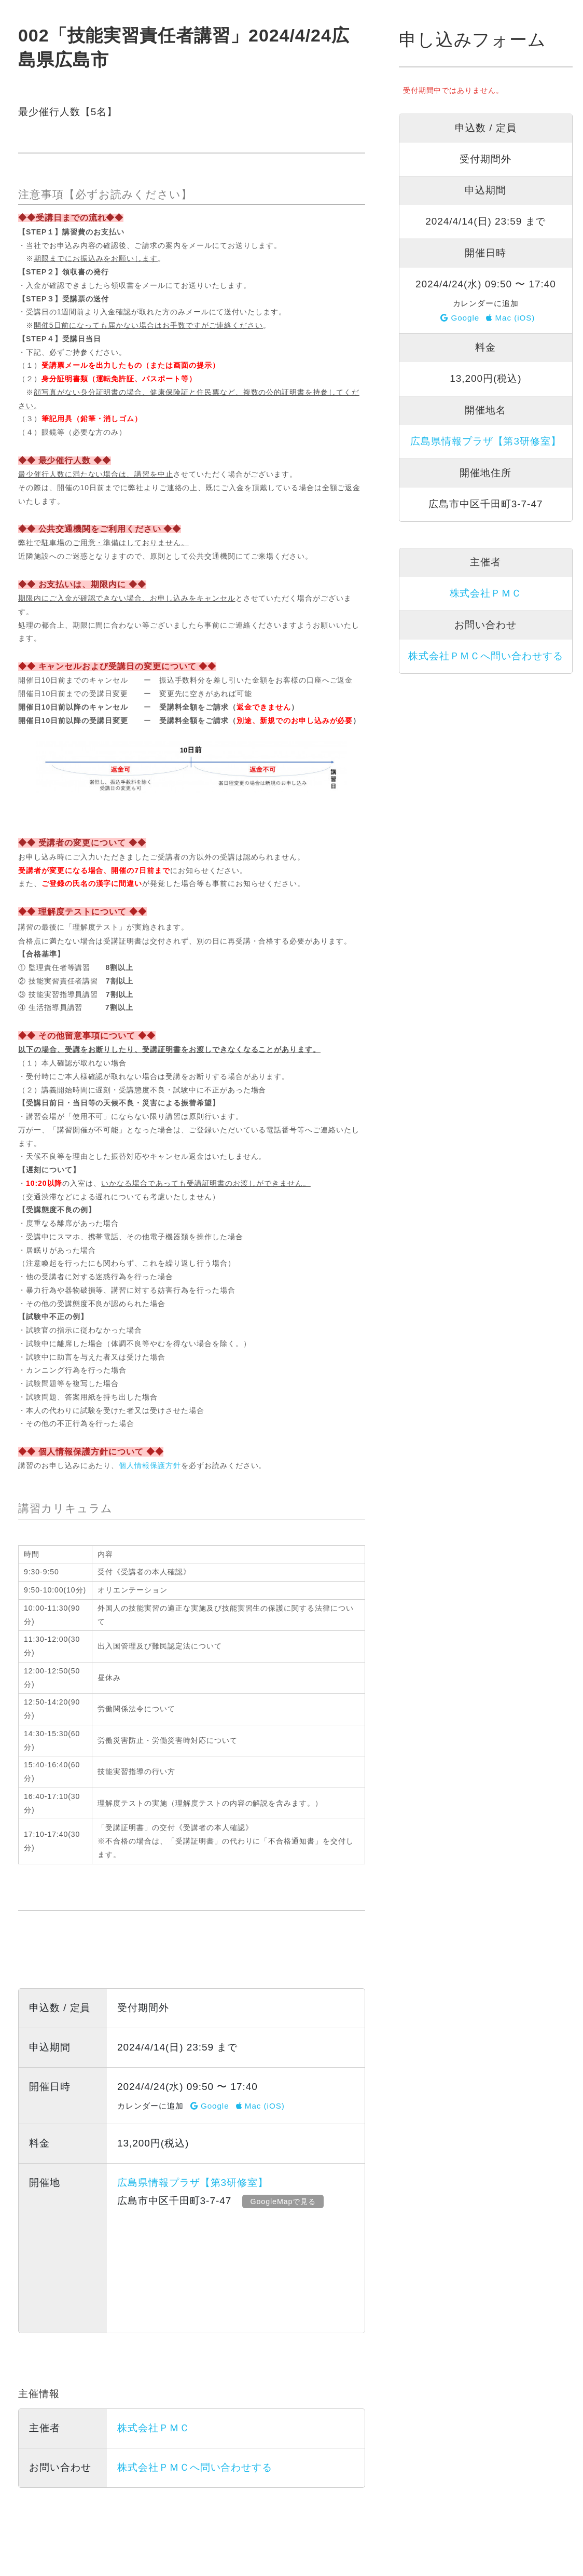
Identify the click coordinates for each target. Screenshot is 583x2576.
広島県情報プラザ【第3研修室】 (192, 2182)
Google (209, 2105)
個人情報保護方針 (150, 1465)
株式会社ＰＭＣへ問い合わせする (194, 2467)
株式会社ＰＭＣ (153, 2427)
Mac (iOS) (260, 2105)
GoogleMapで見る (285, 2201)
